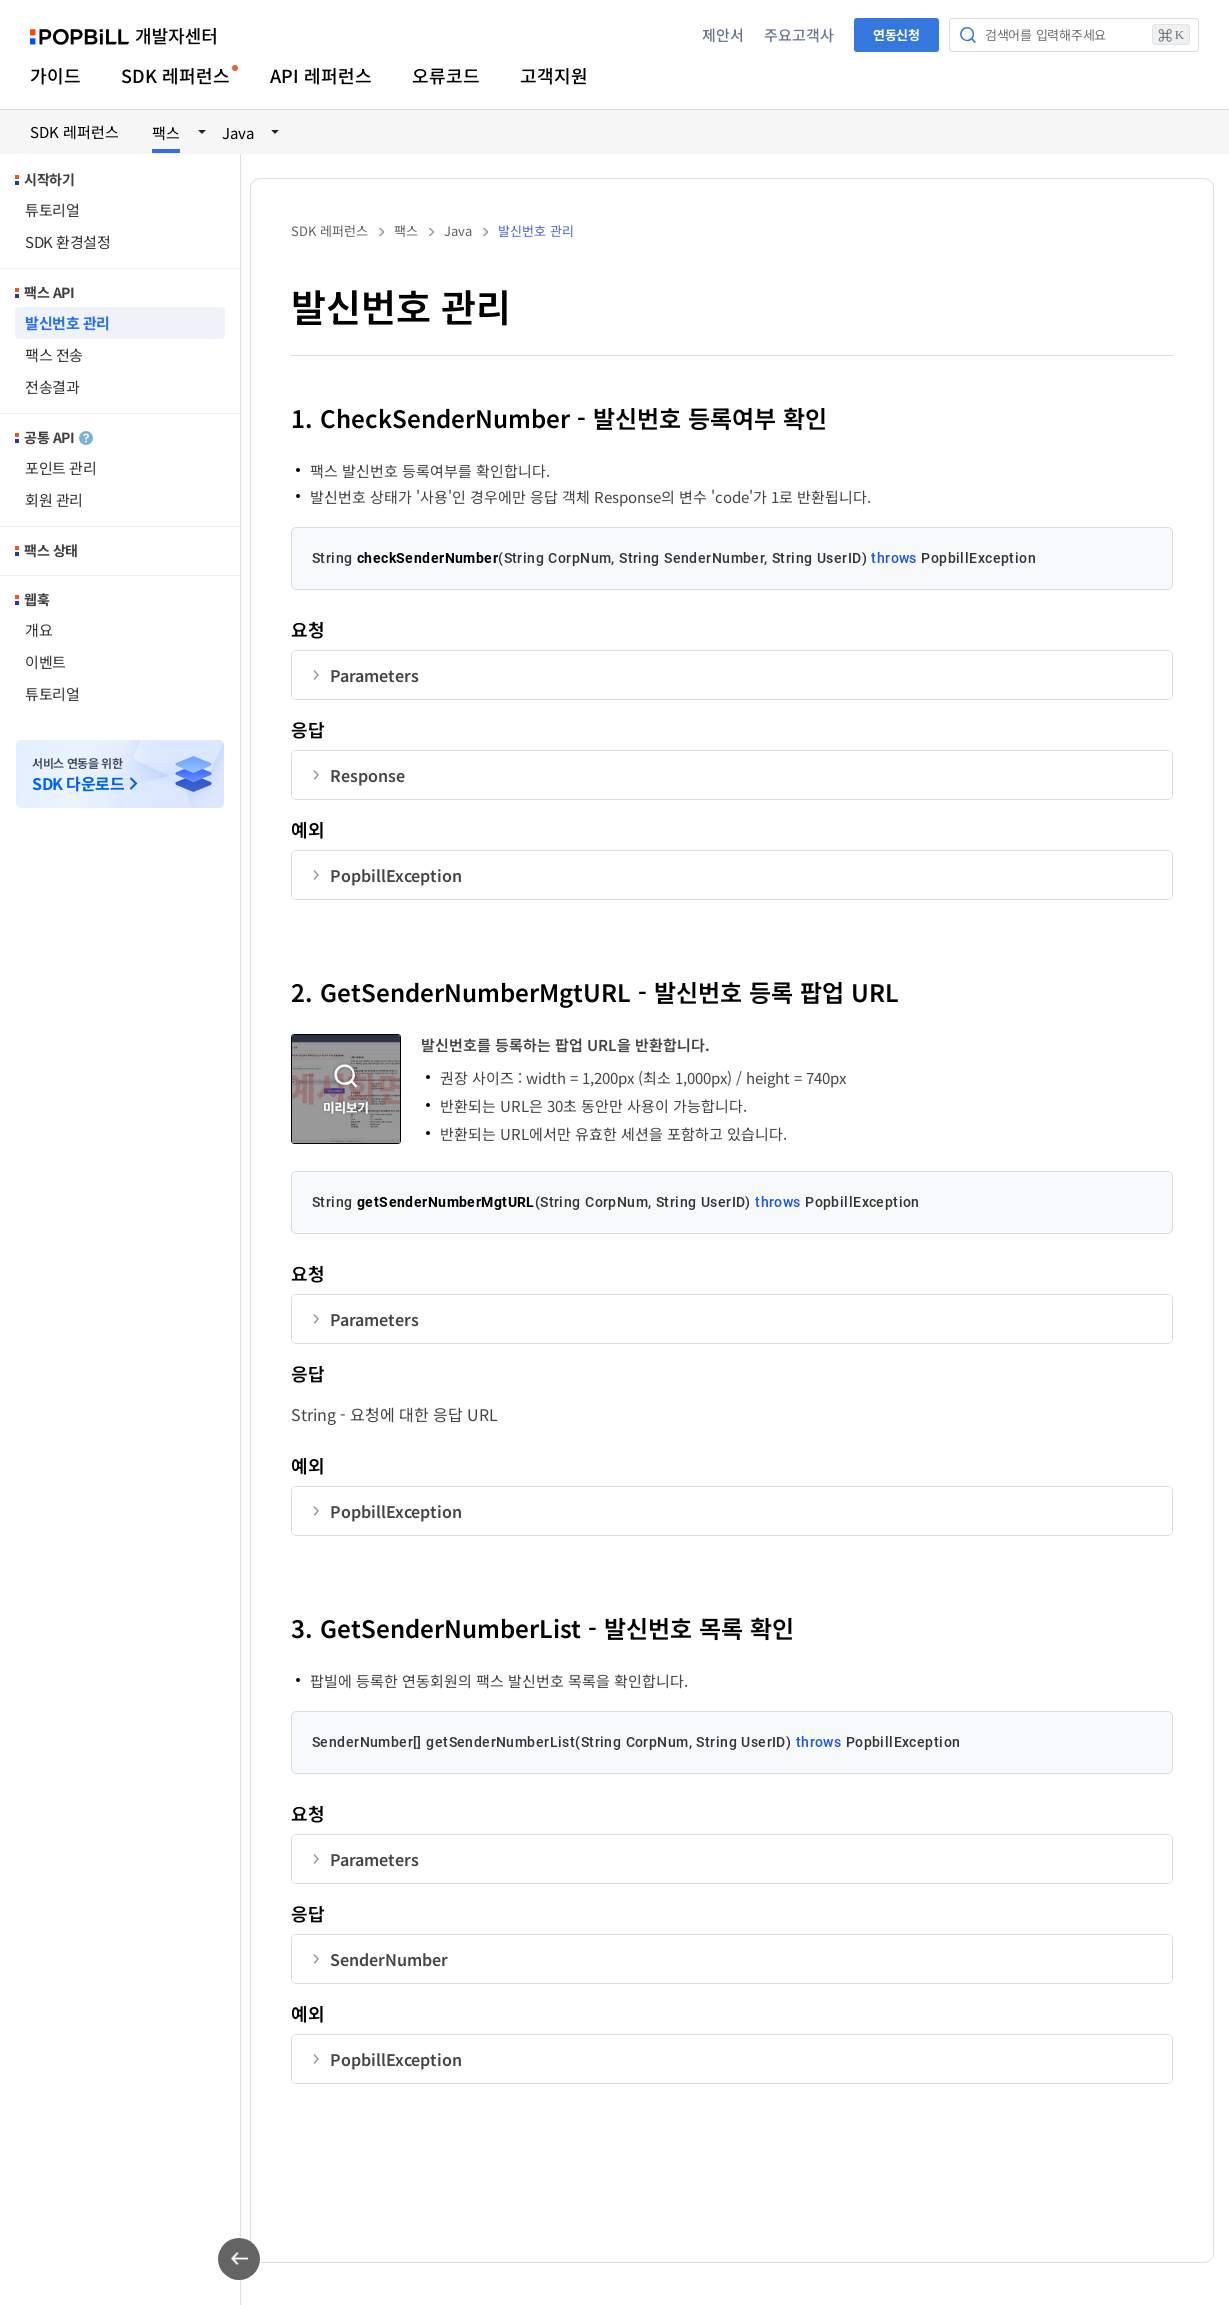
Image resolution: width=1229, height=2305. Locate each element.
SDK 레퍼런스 (175, 75)
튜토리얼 (52, 209)
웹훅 (36, 599)
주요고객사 (799, 34)
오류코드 (446, 75)
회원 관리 (54, 499)
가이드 (55, 75)
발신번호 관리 (67, 322)
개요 (38, 629)
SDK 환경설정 (67, 241)
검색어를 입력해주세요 (1087, 34)
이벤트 (45, 661)
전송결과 (52, 386)
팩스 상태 (51, 550)
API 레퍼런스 (321, 75)
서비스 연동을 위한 (78, 774)
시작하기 (49, 179)
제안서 (723, 34)
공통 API (58, 437)
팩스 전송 (54, 354)
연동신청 (896, 34)
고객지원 (554, 75)
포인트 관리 (60, 467)
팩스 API (49, 292)
